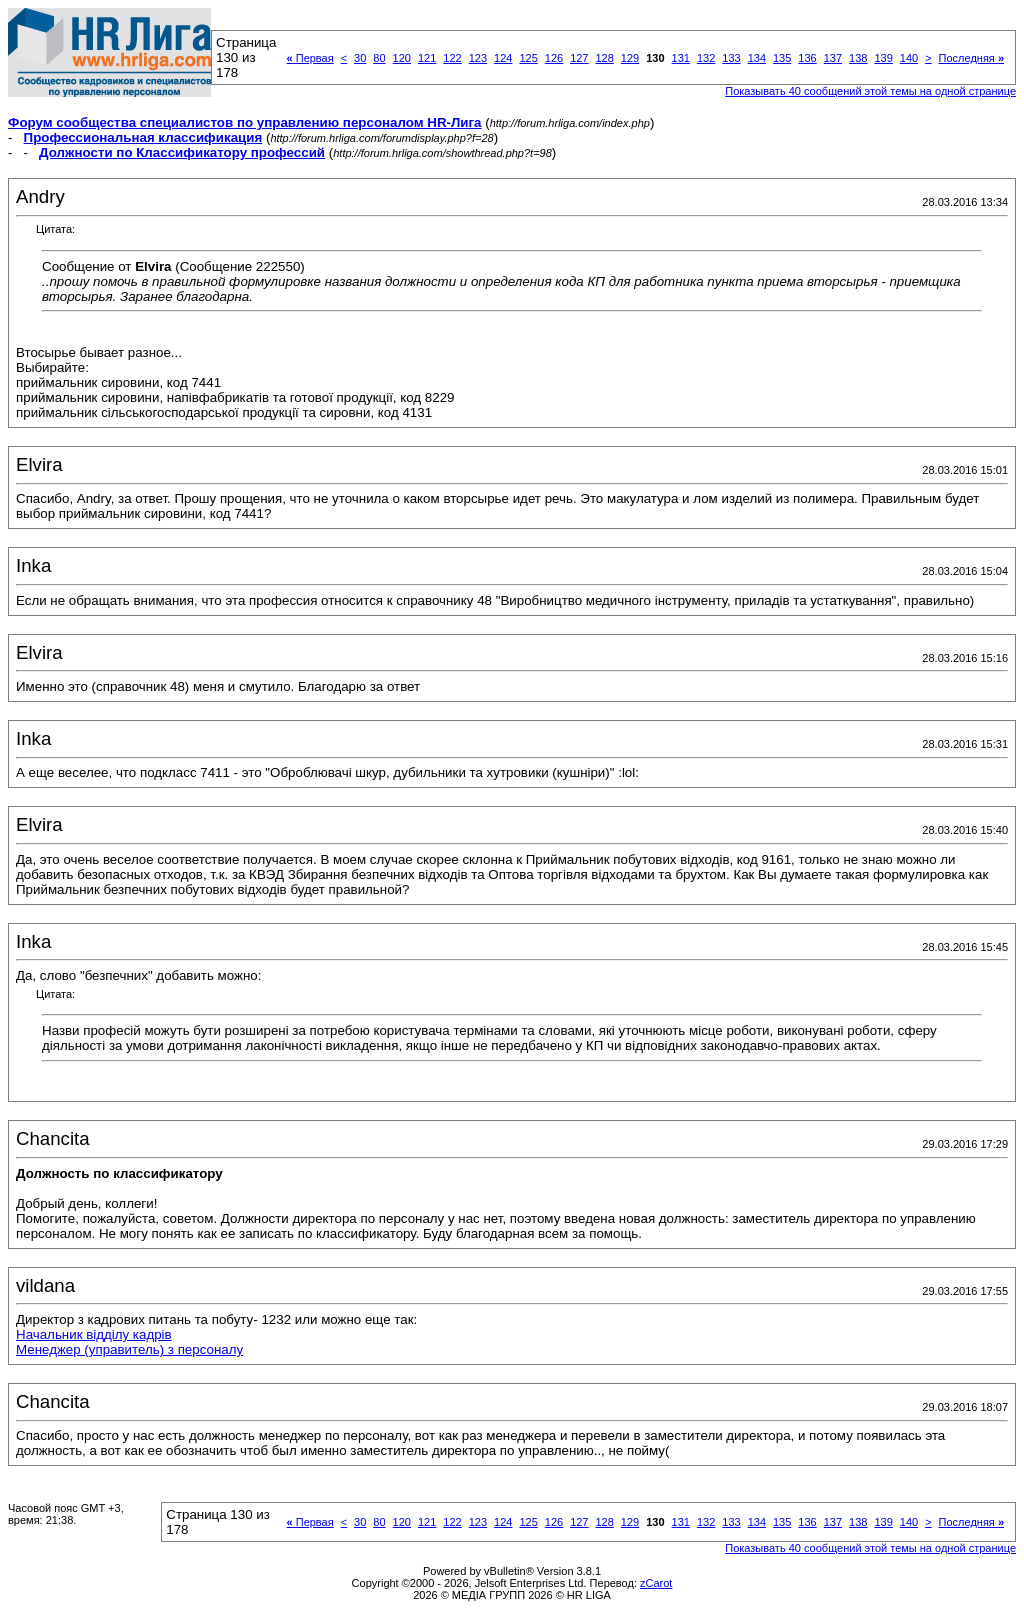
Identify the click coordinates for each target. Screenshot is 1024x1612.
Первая (310, 58)
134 (757, 58)
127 (579, 58)
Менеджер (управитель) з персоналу (129, 1349)
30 (360, 58)
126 (554, 58)
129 (630, 58)
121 (427, 58)
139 (883, 58)
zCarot (656, 1583)
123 (478, 58)
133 (731, 58)
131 (681, 58)
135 (782, 58)
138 (858, 58)
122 (452, 58)
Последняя (971, 58)
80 (379, 58)
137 (833, 58)
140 (909, 58)
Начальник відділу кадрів (94, 1334)
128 (604, 58)
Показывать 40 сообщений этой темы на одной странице (870, 91)
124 (503, 58)
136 (807, 58)
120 (402, 58)
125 (528, 58)
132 (706, 58)
